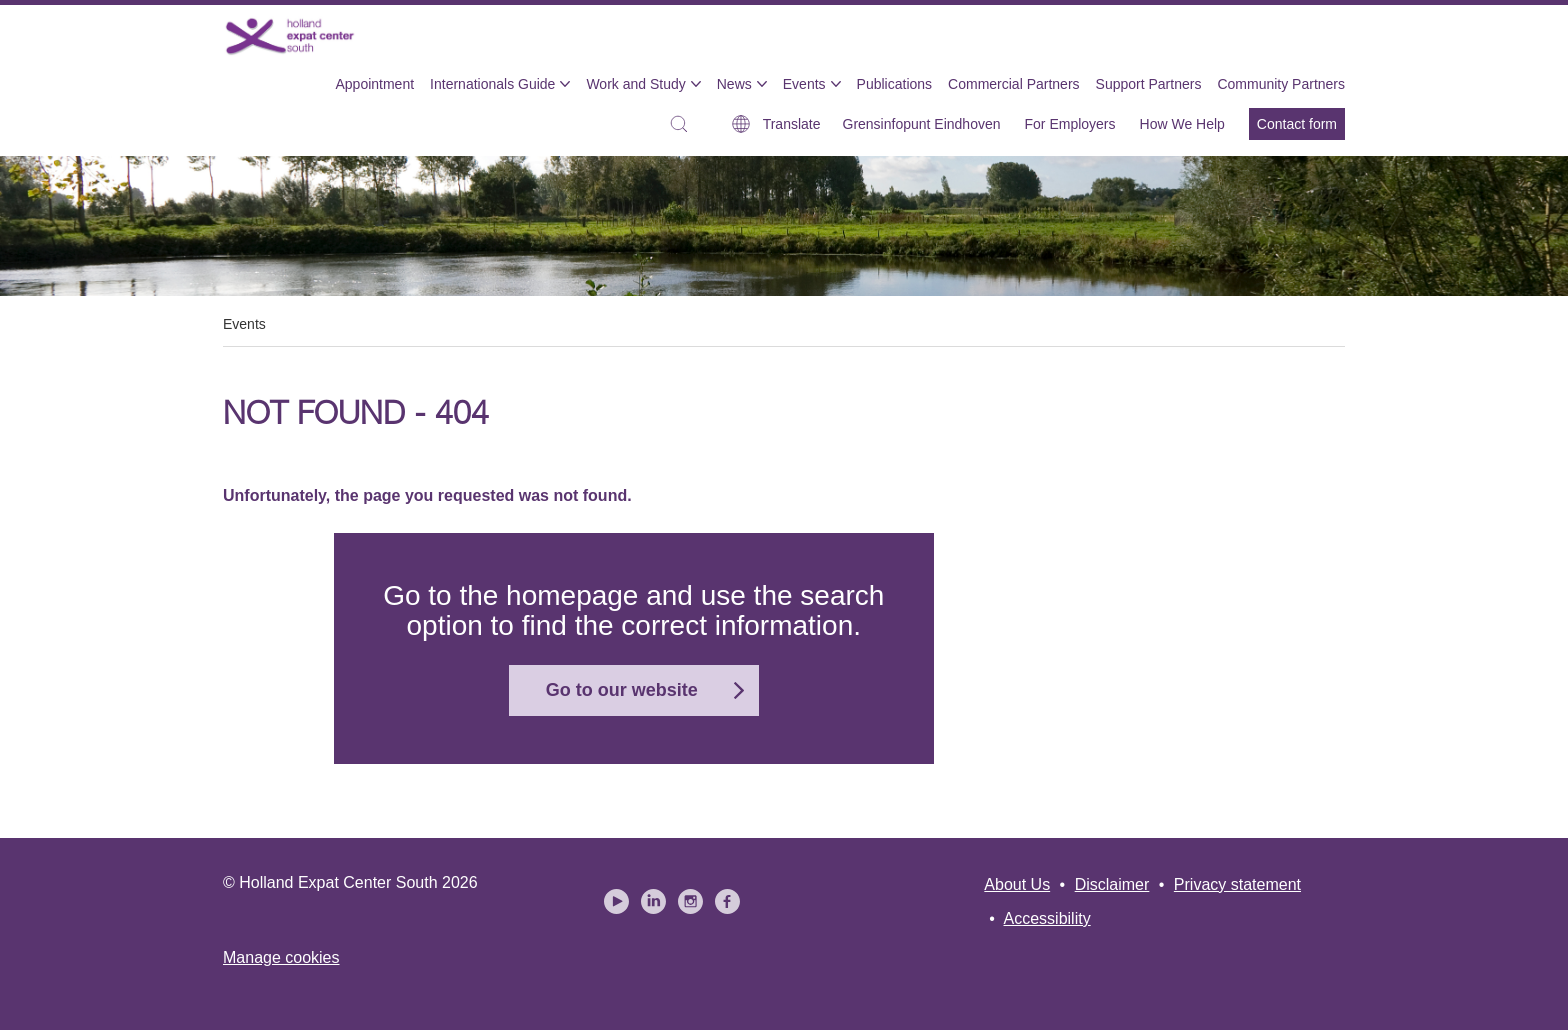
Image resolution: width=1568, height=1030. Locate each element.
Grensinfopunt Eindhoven (922, 124)
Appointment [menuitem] (374, 84)
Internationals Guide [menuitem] (492, 84)
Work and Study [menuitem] (635, 84)
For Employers (1070, 124)
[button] (684, 124)
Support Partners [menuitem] (1149, 84)
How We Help (1182, 124)
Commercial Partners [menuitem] (1013, 84)
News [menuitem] (734, 84)
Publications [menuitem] (895, 84)
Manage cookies (281, 957)
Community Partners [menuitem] (1281, 84)
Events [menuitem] (804, 84)
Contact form (1297, 124)
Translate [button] (792, 124)
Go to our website (622, 690)
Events (244, 324)
